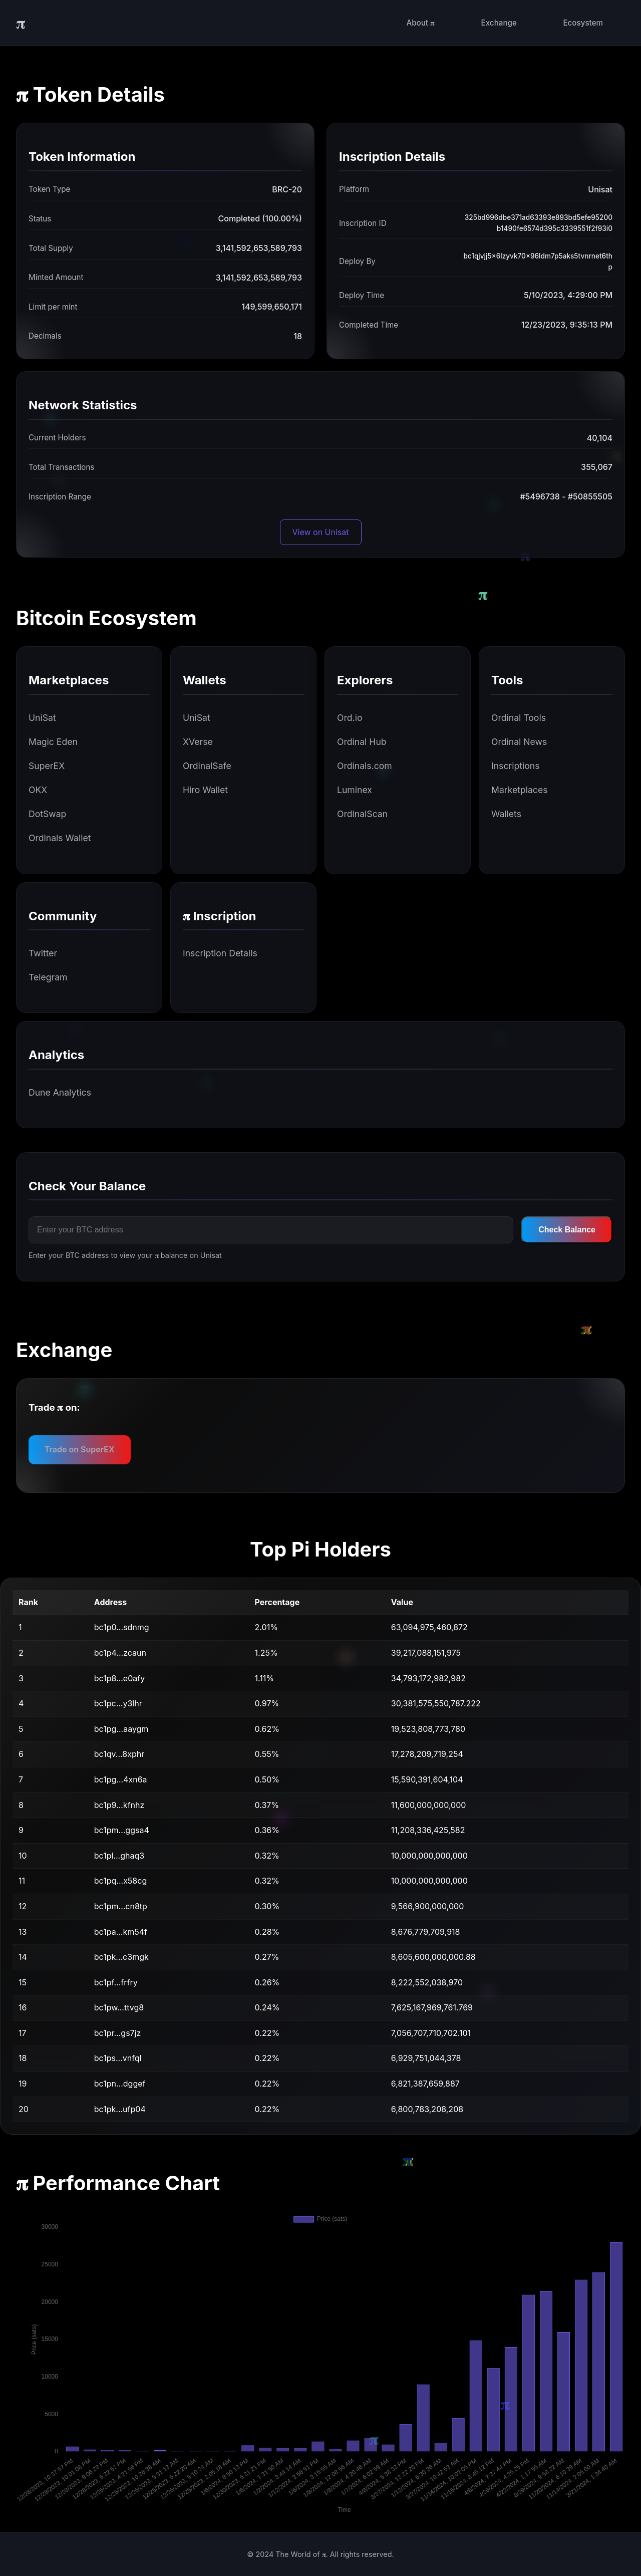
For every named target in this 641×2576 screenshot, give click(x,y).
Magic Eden (53, 741)
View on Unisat (320, 532)
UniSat (42, 717)
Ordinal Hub (362, 741)
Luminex (354, 790)
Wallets (506, 814)
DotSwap (47, 814)
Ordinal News (519, 741)
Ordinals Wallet (60, 838)
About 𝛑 (420, 23)
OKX (38, 790)
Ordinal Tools (518, 717)
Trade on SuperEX (80, 1449)
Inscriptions (515, 765)
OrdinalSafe (207, 765)
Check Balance (566, 1229)
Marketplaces (519, 790)
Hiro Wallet (205, 790)
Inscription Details (220, 953)
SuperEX (47, 765)
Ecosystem (583, 23)
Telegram (48, 977)
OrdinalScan (362, 814)
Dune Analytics (60, 1092)
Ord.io (349, 717)
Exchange (499, 23)
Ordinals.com (364, 765)
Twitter (43, 953)
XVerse (198, 741)
